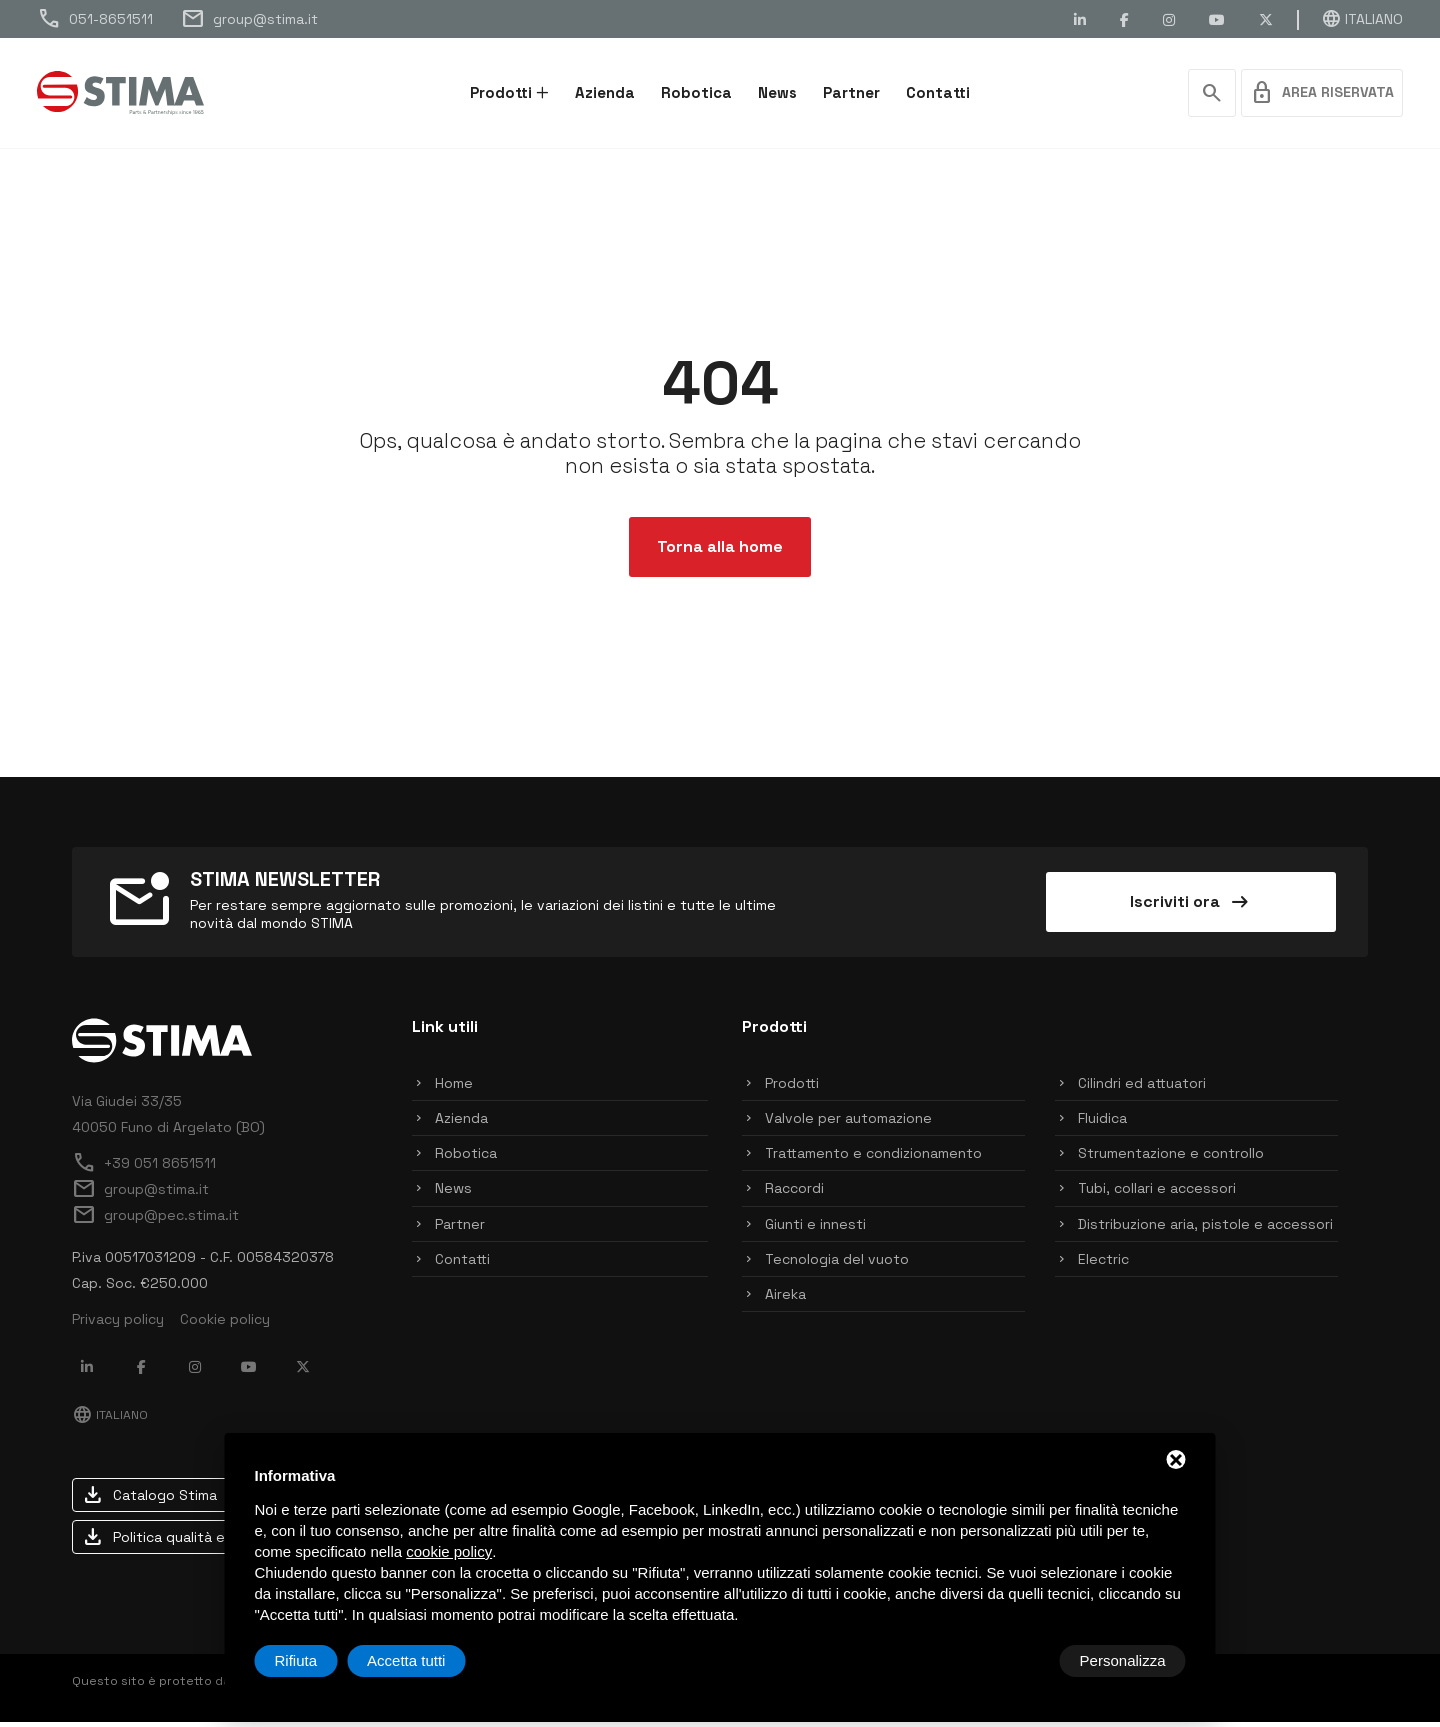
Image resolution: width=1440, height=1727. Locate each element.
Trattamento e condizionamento (873, 1158)
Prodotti (501, 92)
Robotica (696, 92)
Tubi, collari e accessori (1157, 1194)
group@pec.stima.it (155, 1220)
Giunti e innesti (815, 1229)
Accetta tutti (1126, 1660)
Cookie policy (225, 1324)
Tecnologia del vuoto (837, 1264)
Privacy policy (118, 1324)
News (777, 92)
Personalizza (318, 1660)
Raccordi (794, 1194)
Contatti (938, 92)
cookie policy (449, 1551)
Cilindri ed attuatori (1142, 1088)
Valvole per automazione (848, 1123)
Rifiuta (1016, 1660)
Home (454, 1088)
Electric (1103, 1264)
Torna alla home (720, 551)
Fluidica (1102, 1123)
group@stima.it (249, 19)
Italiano (1362, 19)
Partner (851, 92)
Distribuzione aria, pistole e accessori (1205, 1229)
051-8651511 (95, 19)
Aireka (785, 1299)
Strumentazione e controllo (1171, 1158)
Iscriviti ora (1191, 907)
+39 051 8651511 (144, 1168)
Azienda (605, 92)
